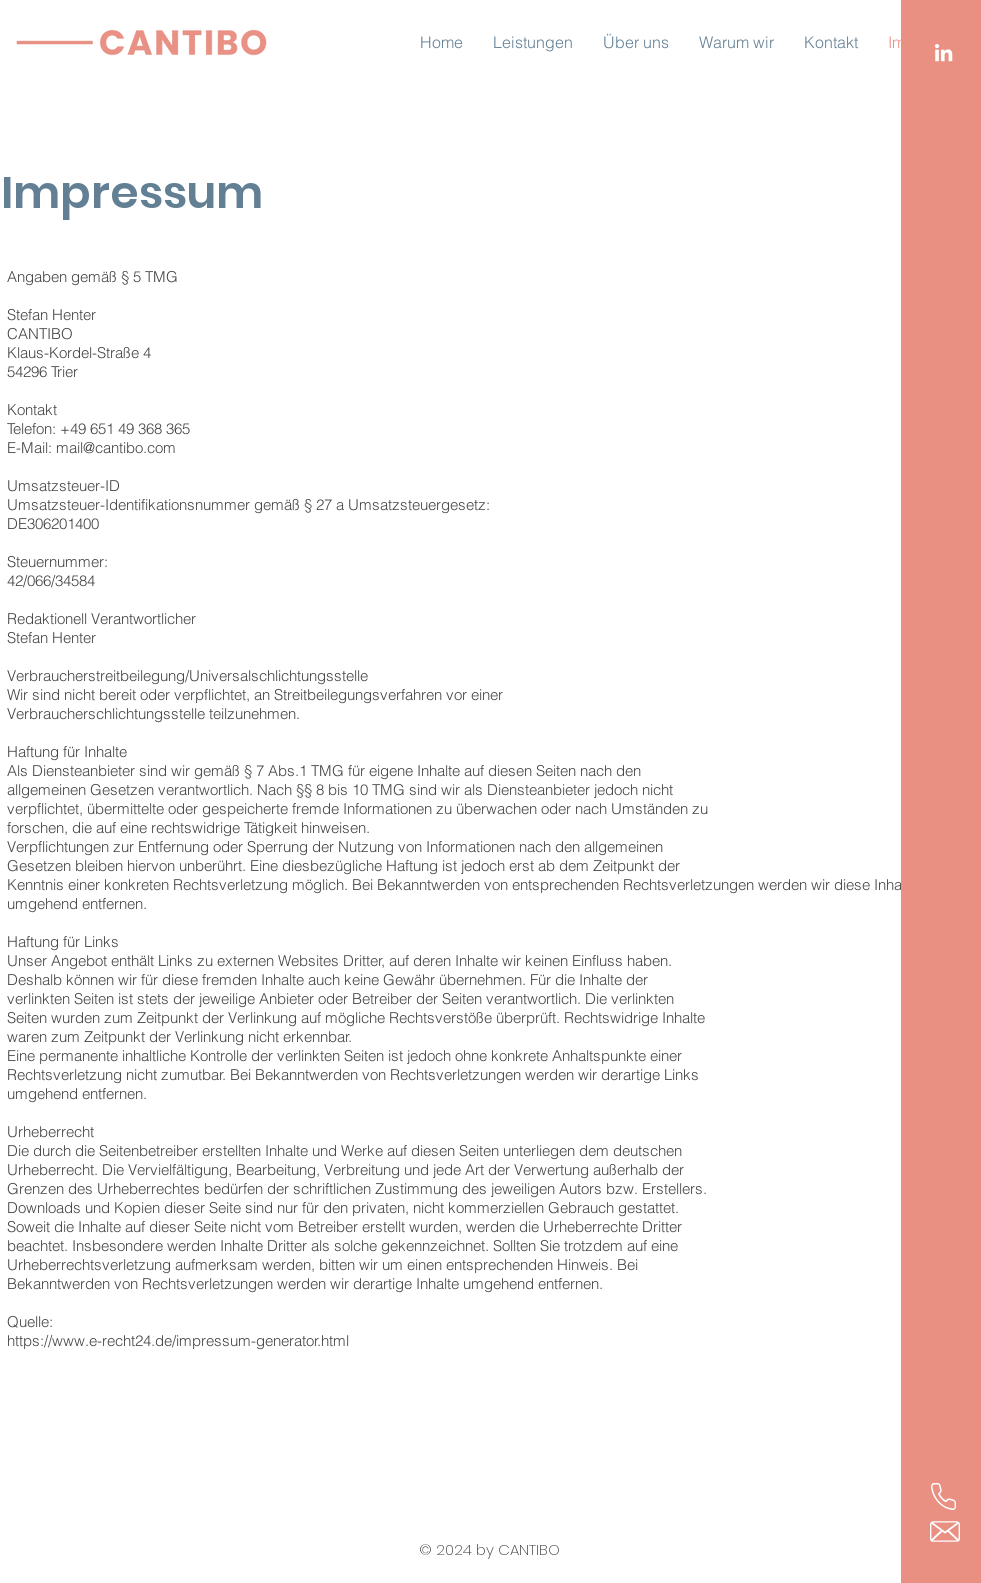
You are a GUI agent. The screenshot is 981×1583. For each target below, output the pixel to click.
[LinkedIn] (943, 52)
